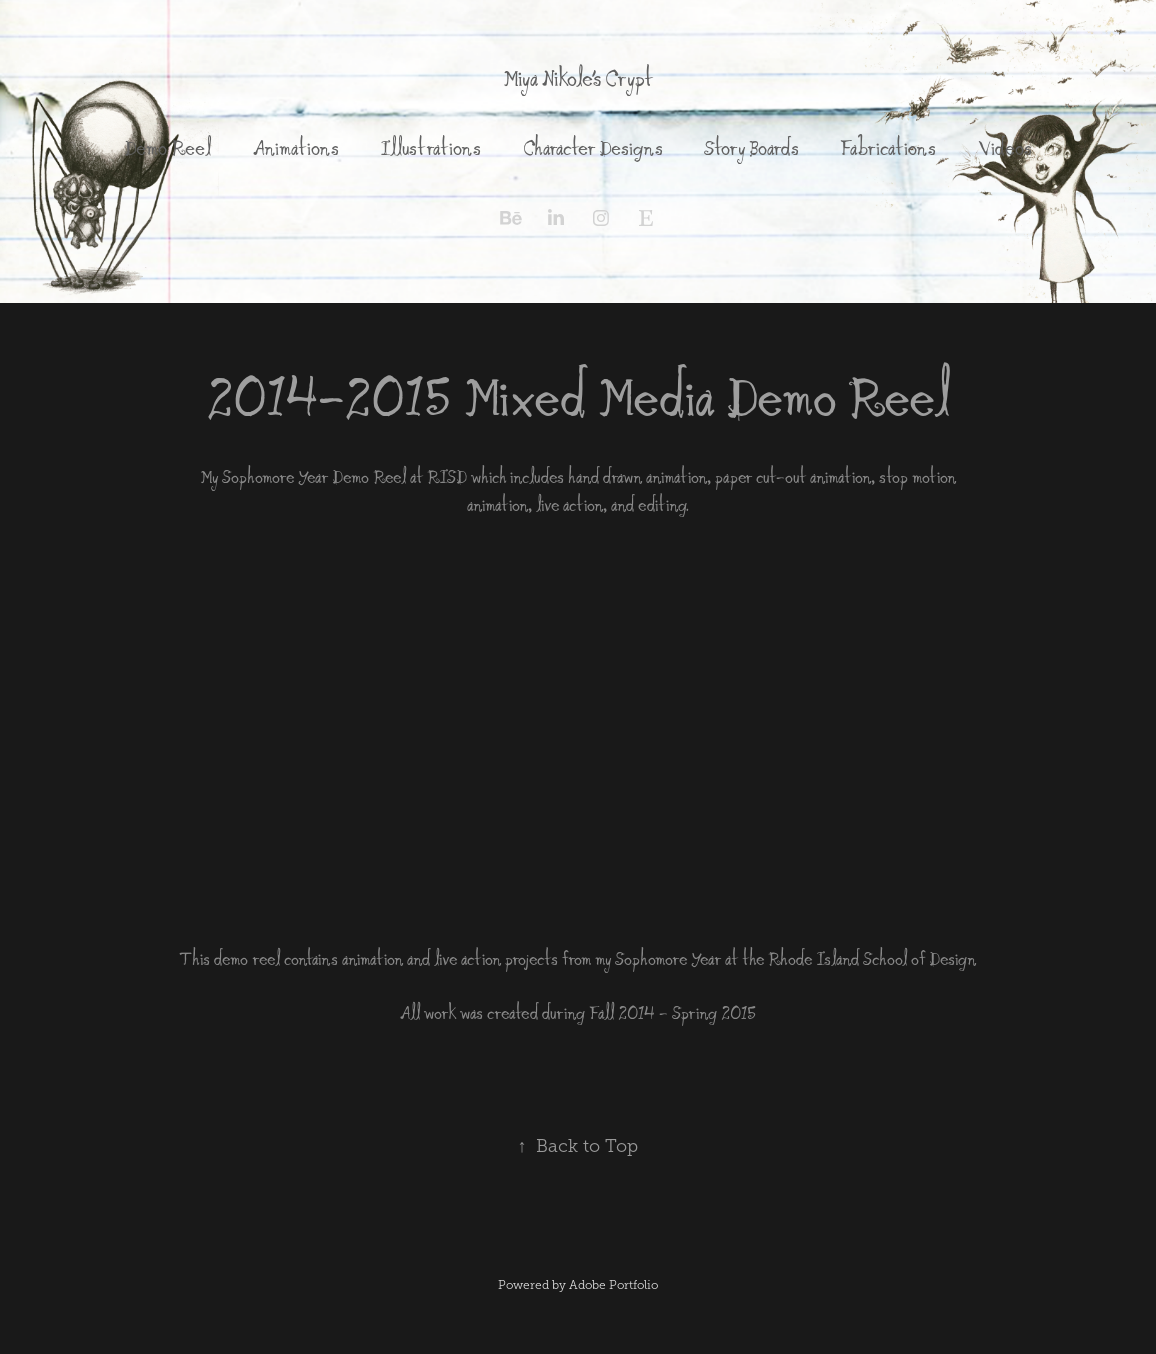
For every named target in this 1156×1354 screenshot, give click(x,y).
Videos (1005, 148)
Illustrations (430, 148)
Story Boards (751, 148)
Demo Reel (167, 148)
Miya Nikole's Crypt (578, 78)
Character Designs (593, 148)
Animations (296, 148)
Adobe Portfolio (613, 1285)
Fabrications (888, 148)
